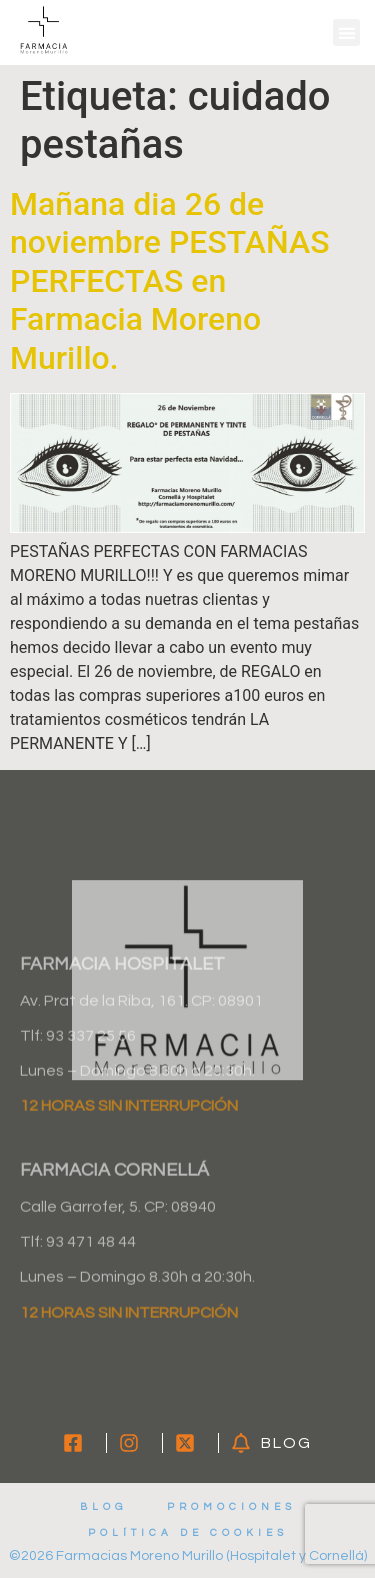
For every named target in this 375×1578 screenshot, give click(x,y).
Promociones (231, 1507)
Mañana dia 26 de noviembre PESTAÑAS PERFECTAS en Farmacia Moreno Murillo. (170, 281)
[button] (346, 32)
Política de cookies (188, 1533)
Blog (103, 1507)
